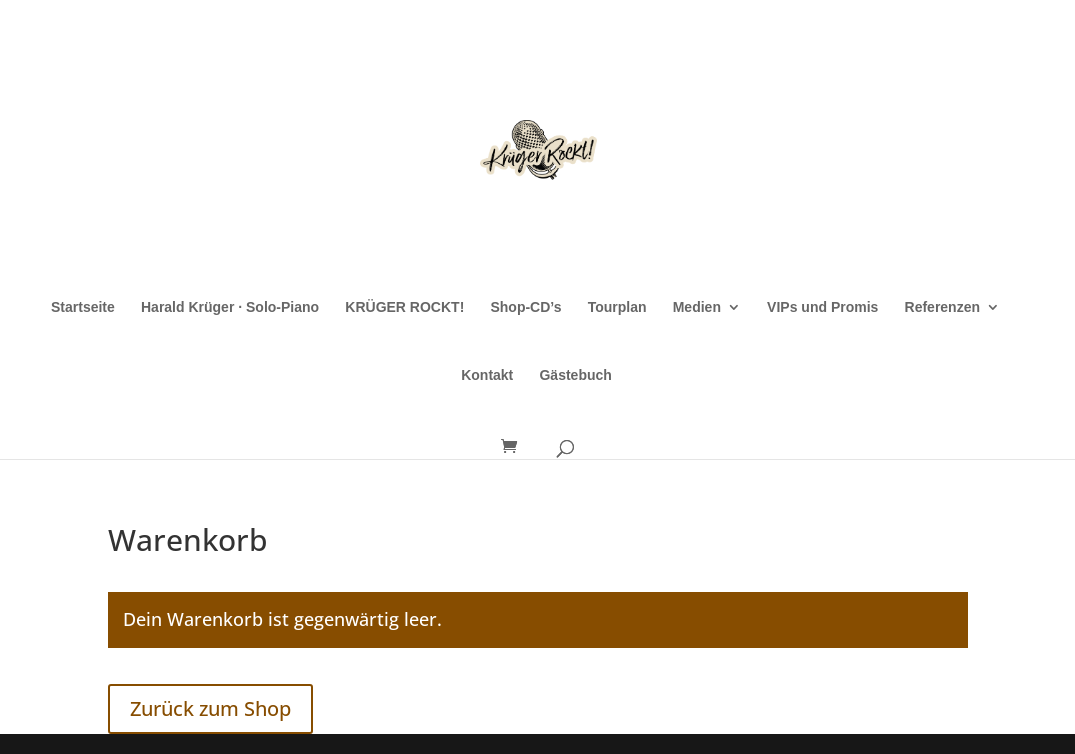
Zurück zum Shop (210, 708)
